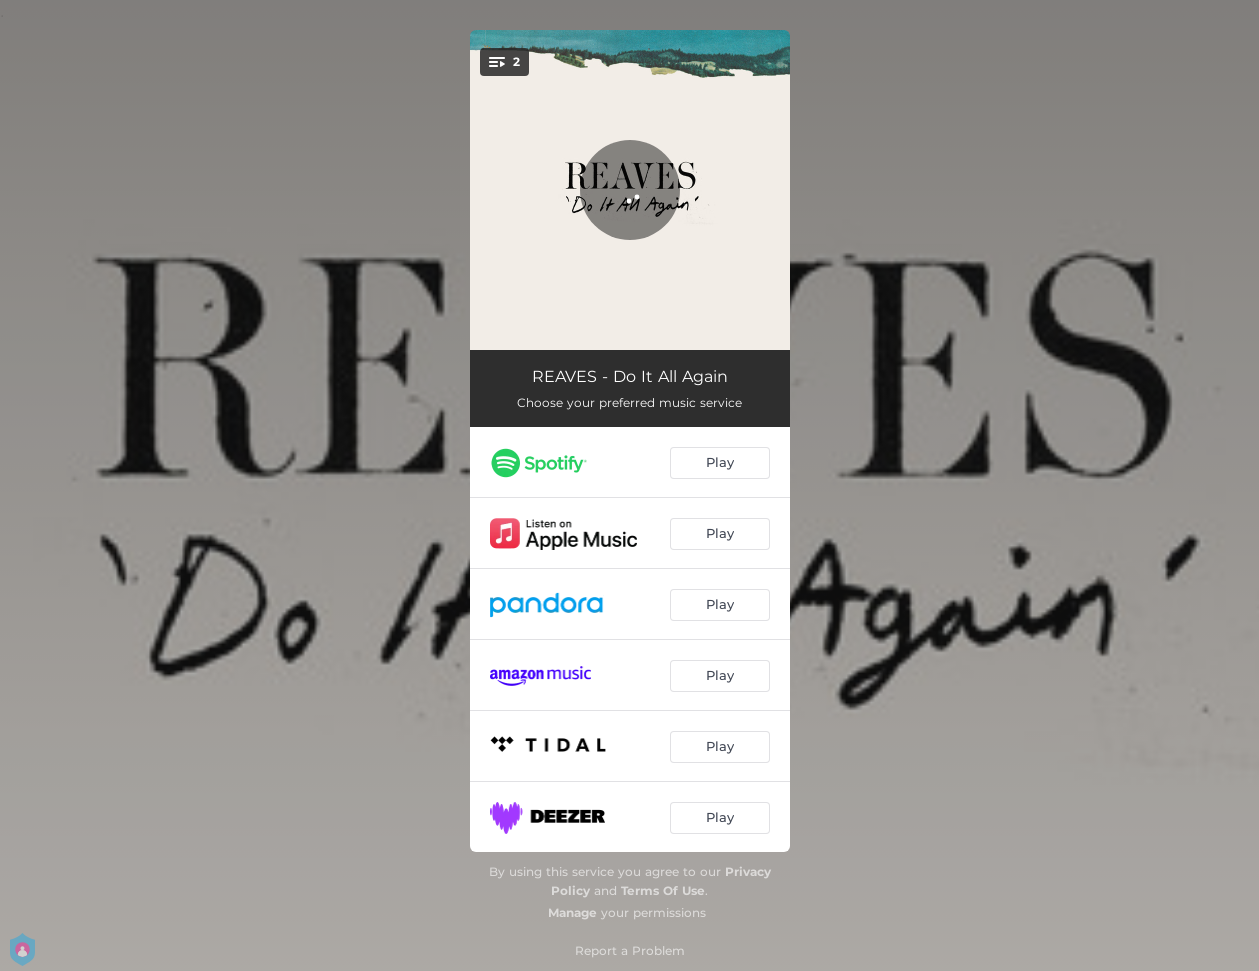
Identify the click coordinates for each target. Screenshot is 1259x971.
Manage (572, 912)
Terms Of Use (663, 890)
